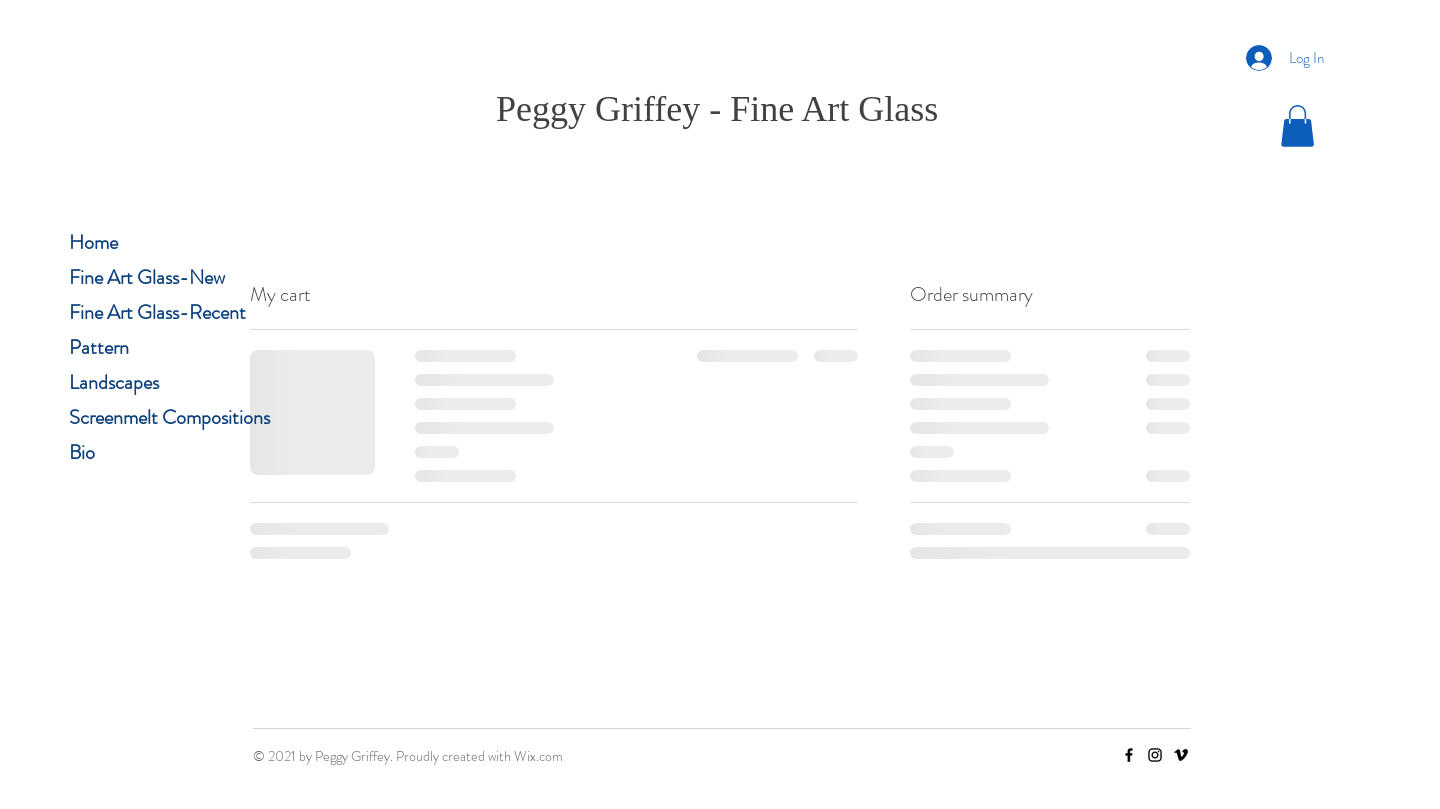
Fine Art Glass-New (147, 277)
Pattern (99, 347)
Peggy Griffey (598, 109)
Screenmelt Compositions (169, 417)
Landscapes (114, 382)
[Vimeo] (1181, 755)
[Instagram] (1155, 755)
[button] (1297, 126)
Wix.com (538, 756)
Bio (82, 452)
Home (93, 242)
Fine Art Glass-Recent (157, 312)
